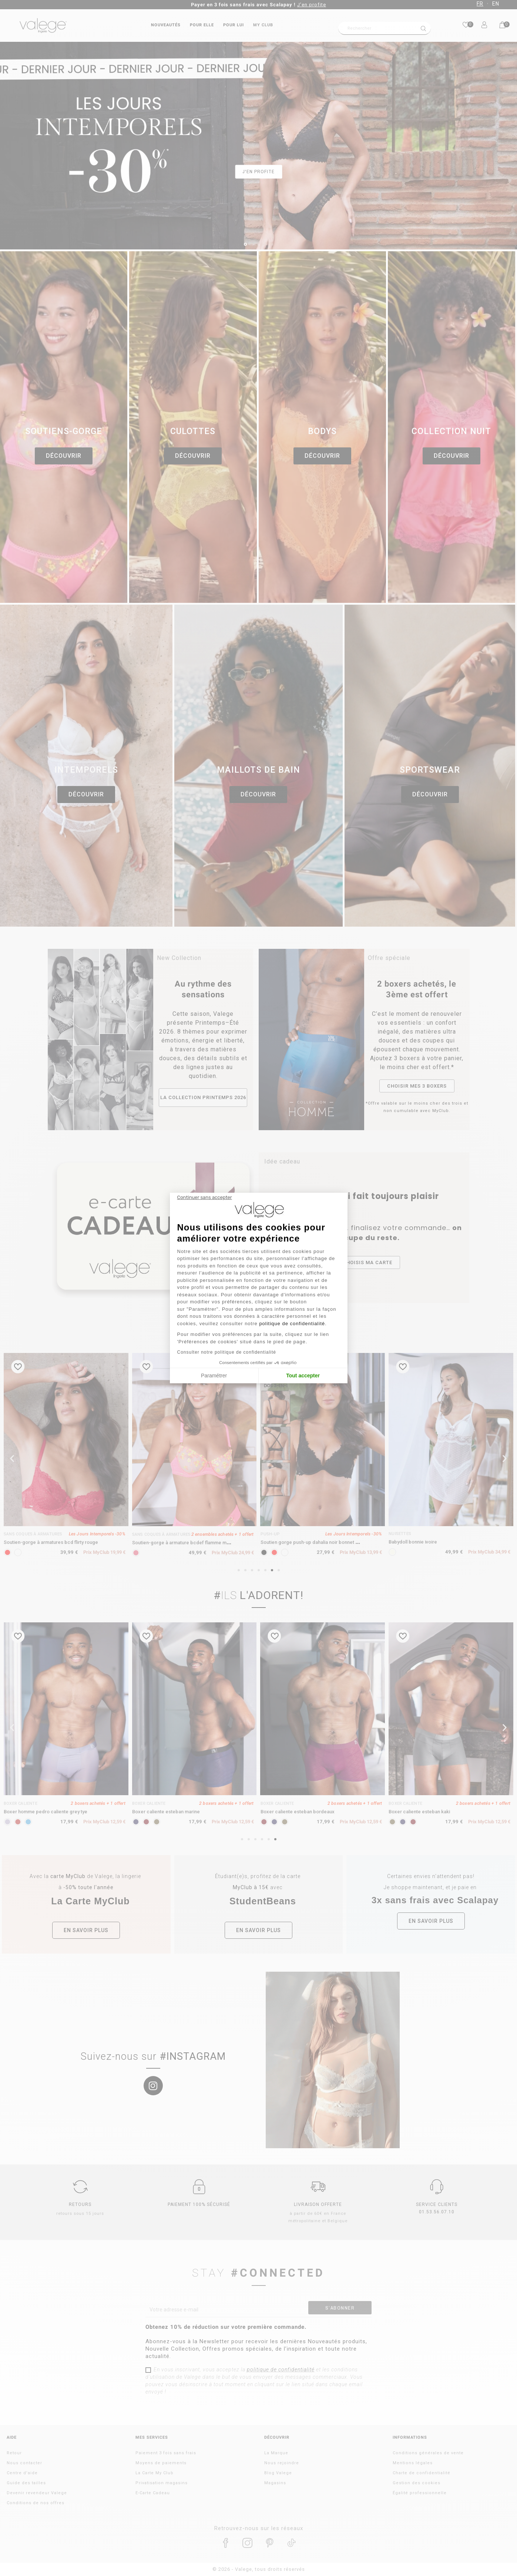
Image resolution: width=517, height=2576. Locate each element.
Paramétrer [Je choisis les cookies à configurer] (214, 1375)
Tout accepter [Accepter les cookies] (303, 1375)
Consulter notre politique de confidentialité (226, 1352)
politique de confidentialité (292, 1323)
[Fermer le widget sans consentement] (205, 1197)
